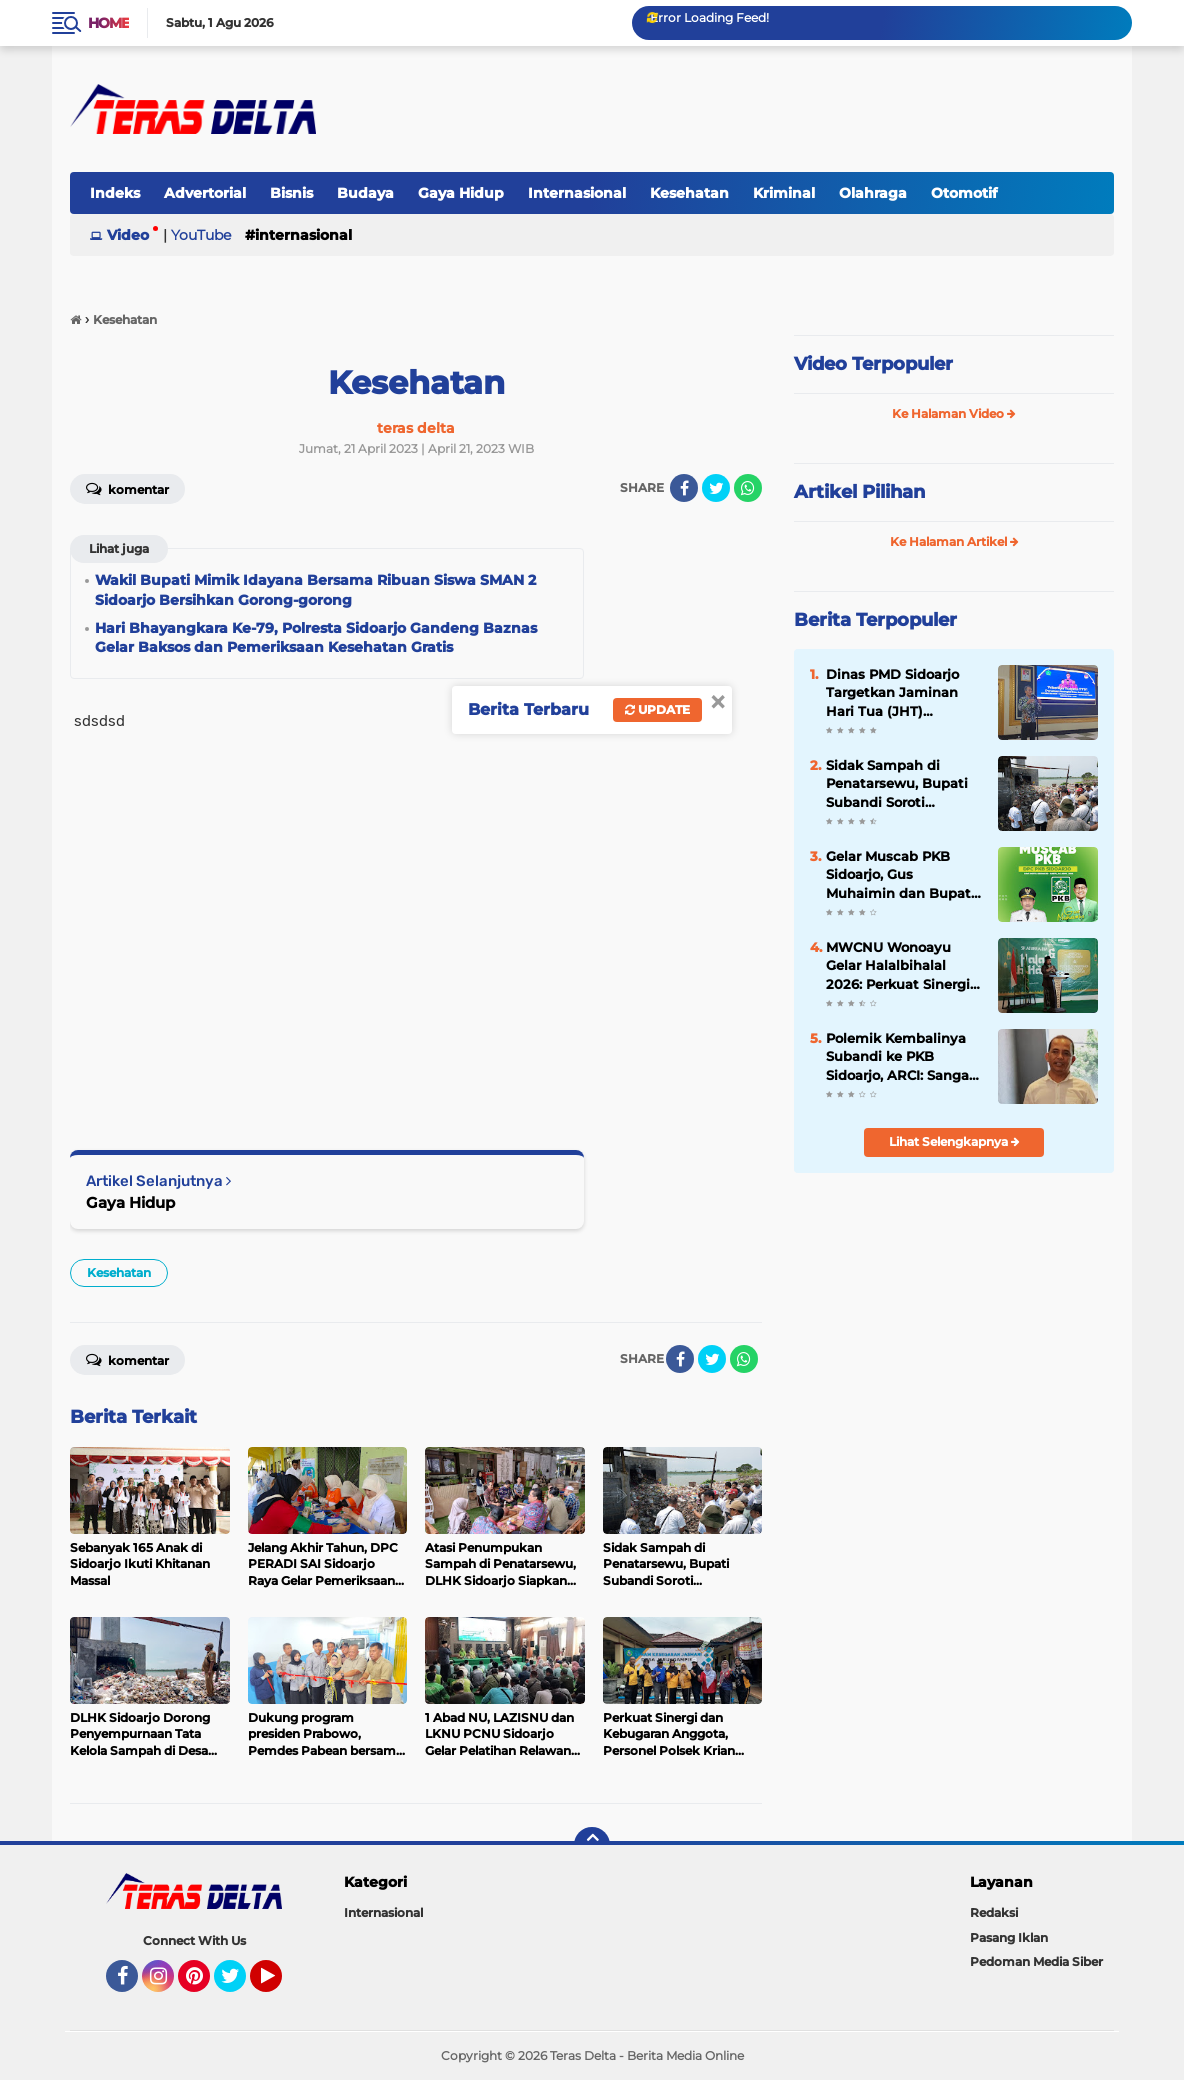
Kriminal (784, 193)
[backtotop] (592, 1845)
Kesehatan (689, 193)
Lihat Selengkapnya (954, 1141)
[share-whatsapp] (748, 488)
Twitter (239, 1985)
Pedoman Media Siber (1036, 1961)
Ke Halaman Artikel (954, 541)
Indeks (115, 193)
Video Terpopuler (873, 364)
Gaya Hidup (461, 193)
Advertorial (205, 193)
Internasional (577, 193)
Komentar (127, 488)
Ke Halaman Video (954, 413)
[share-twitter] (716, 488)
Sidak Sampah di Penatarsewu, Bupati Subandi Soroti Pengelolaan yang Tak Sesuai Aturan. (901, 784)
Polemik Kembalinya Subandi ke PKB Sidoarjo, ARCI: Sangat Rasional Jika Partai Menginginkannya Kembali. (900, 1057)
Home (108, 23)
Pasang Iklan (1009, 1937)
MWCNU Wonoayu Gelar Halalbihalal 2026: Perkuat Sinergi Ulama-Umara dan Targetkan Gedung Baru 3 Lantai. (898, 966)
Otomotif (964, 193)
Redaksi (994, 1912)
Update (657, 709)
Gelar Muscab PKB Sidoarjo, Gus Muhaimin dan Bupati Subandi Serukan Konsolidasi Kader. (900, 875)
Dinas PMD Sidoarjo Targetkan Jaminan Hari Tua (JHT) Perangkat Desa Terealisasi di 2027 (892, 693)
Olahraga (873, 193)
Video (128, 235)
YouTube (201, 235)
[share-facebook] (684, 488)
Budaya (365, 193)
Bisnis (291, 193)
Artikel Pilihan (859, 492)
